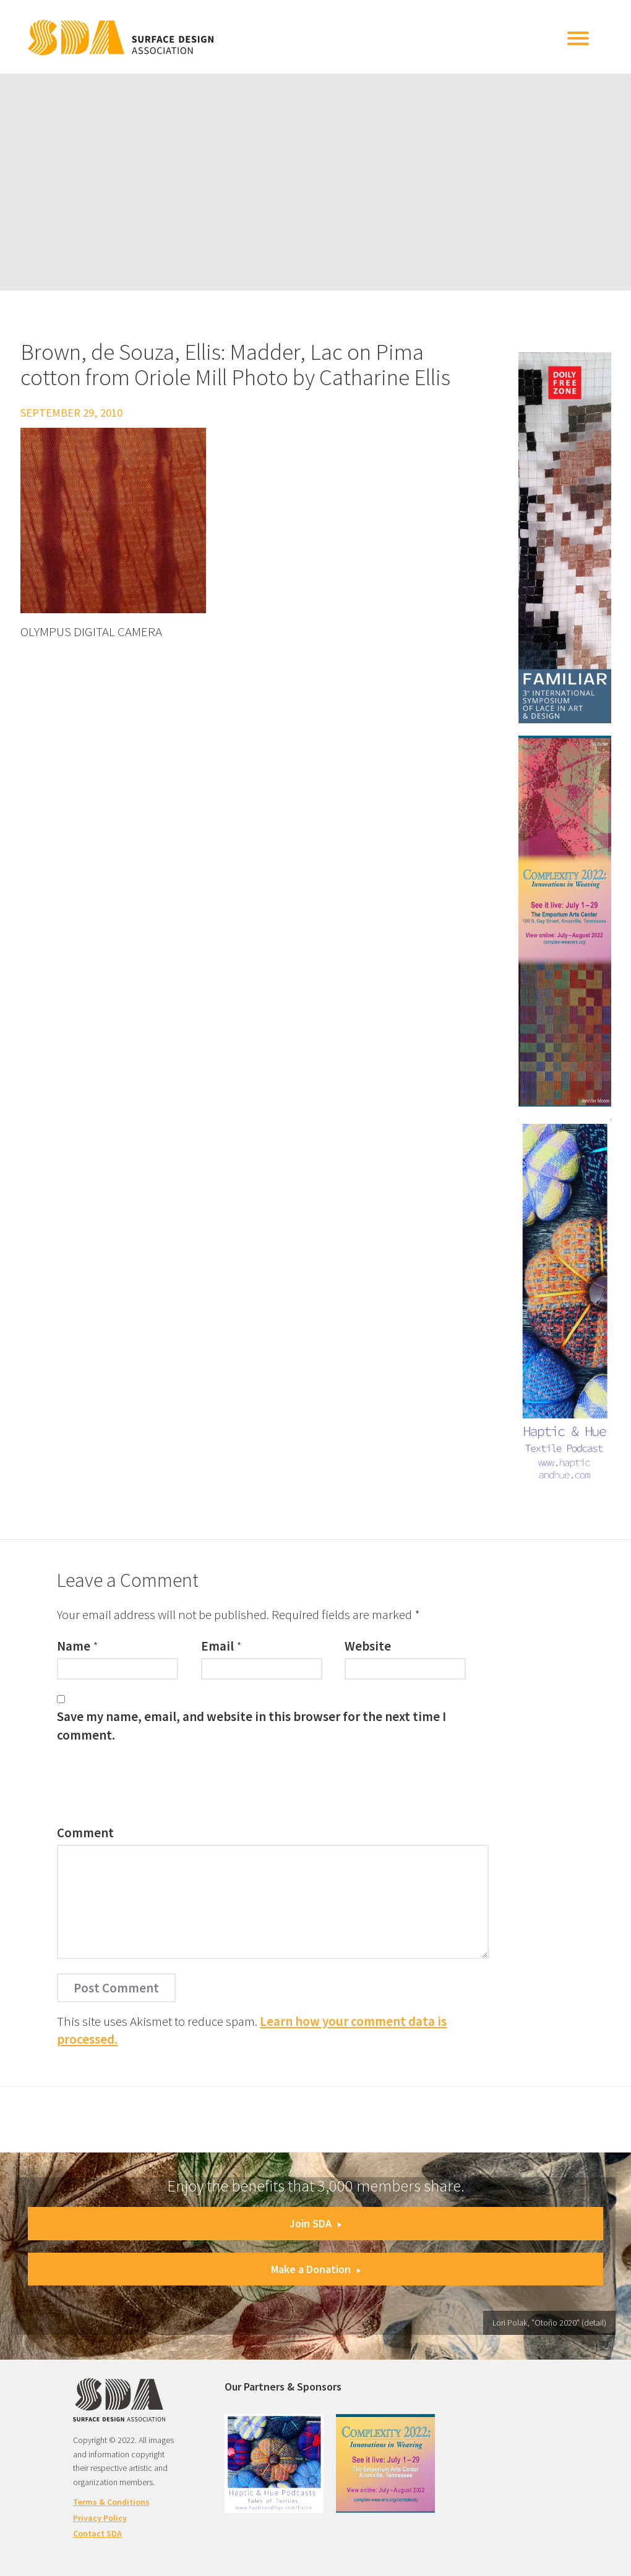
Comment (85, 1832)
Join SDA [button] (315, 2223)
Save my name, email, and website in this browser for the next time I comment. (251, 1725)
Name (73, 1646)
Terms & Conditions (111, 2501)
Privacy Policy (100, 2517)
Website (368, 1646)
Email (217, 1646)
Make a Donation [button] (316, 2269)
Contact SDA (97, 2533)
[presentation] (151, 1787)
